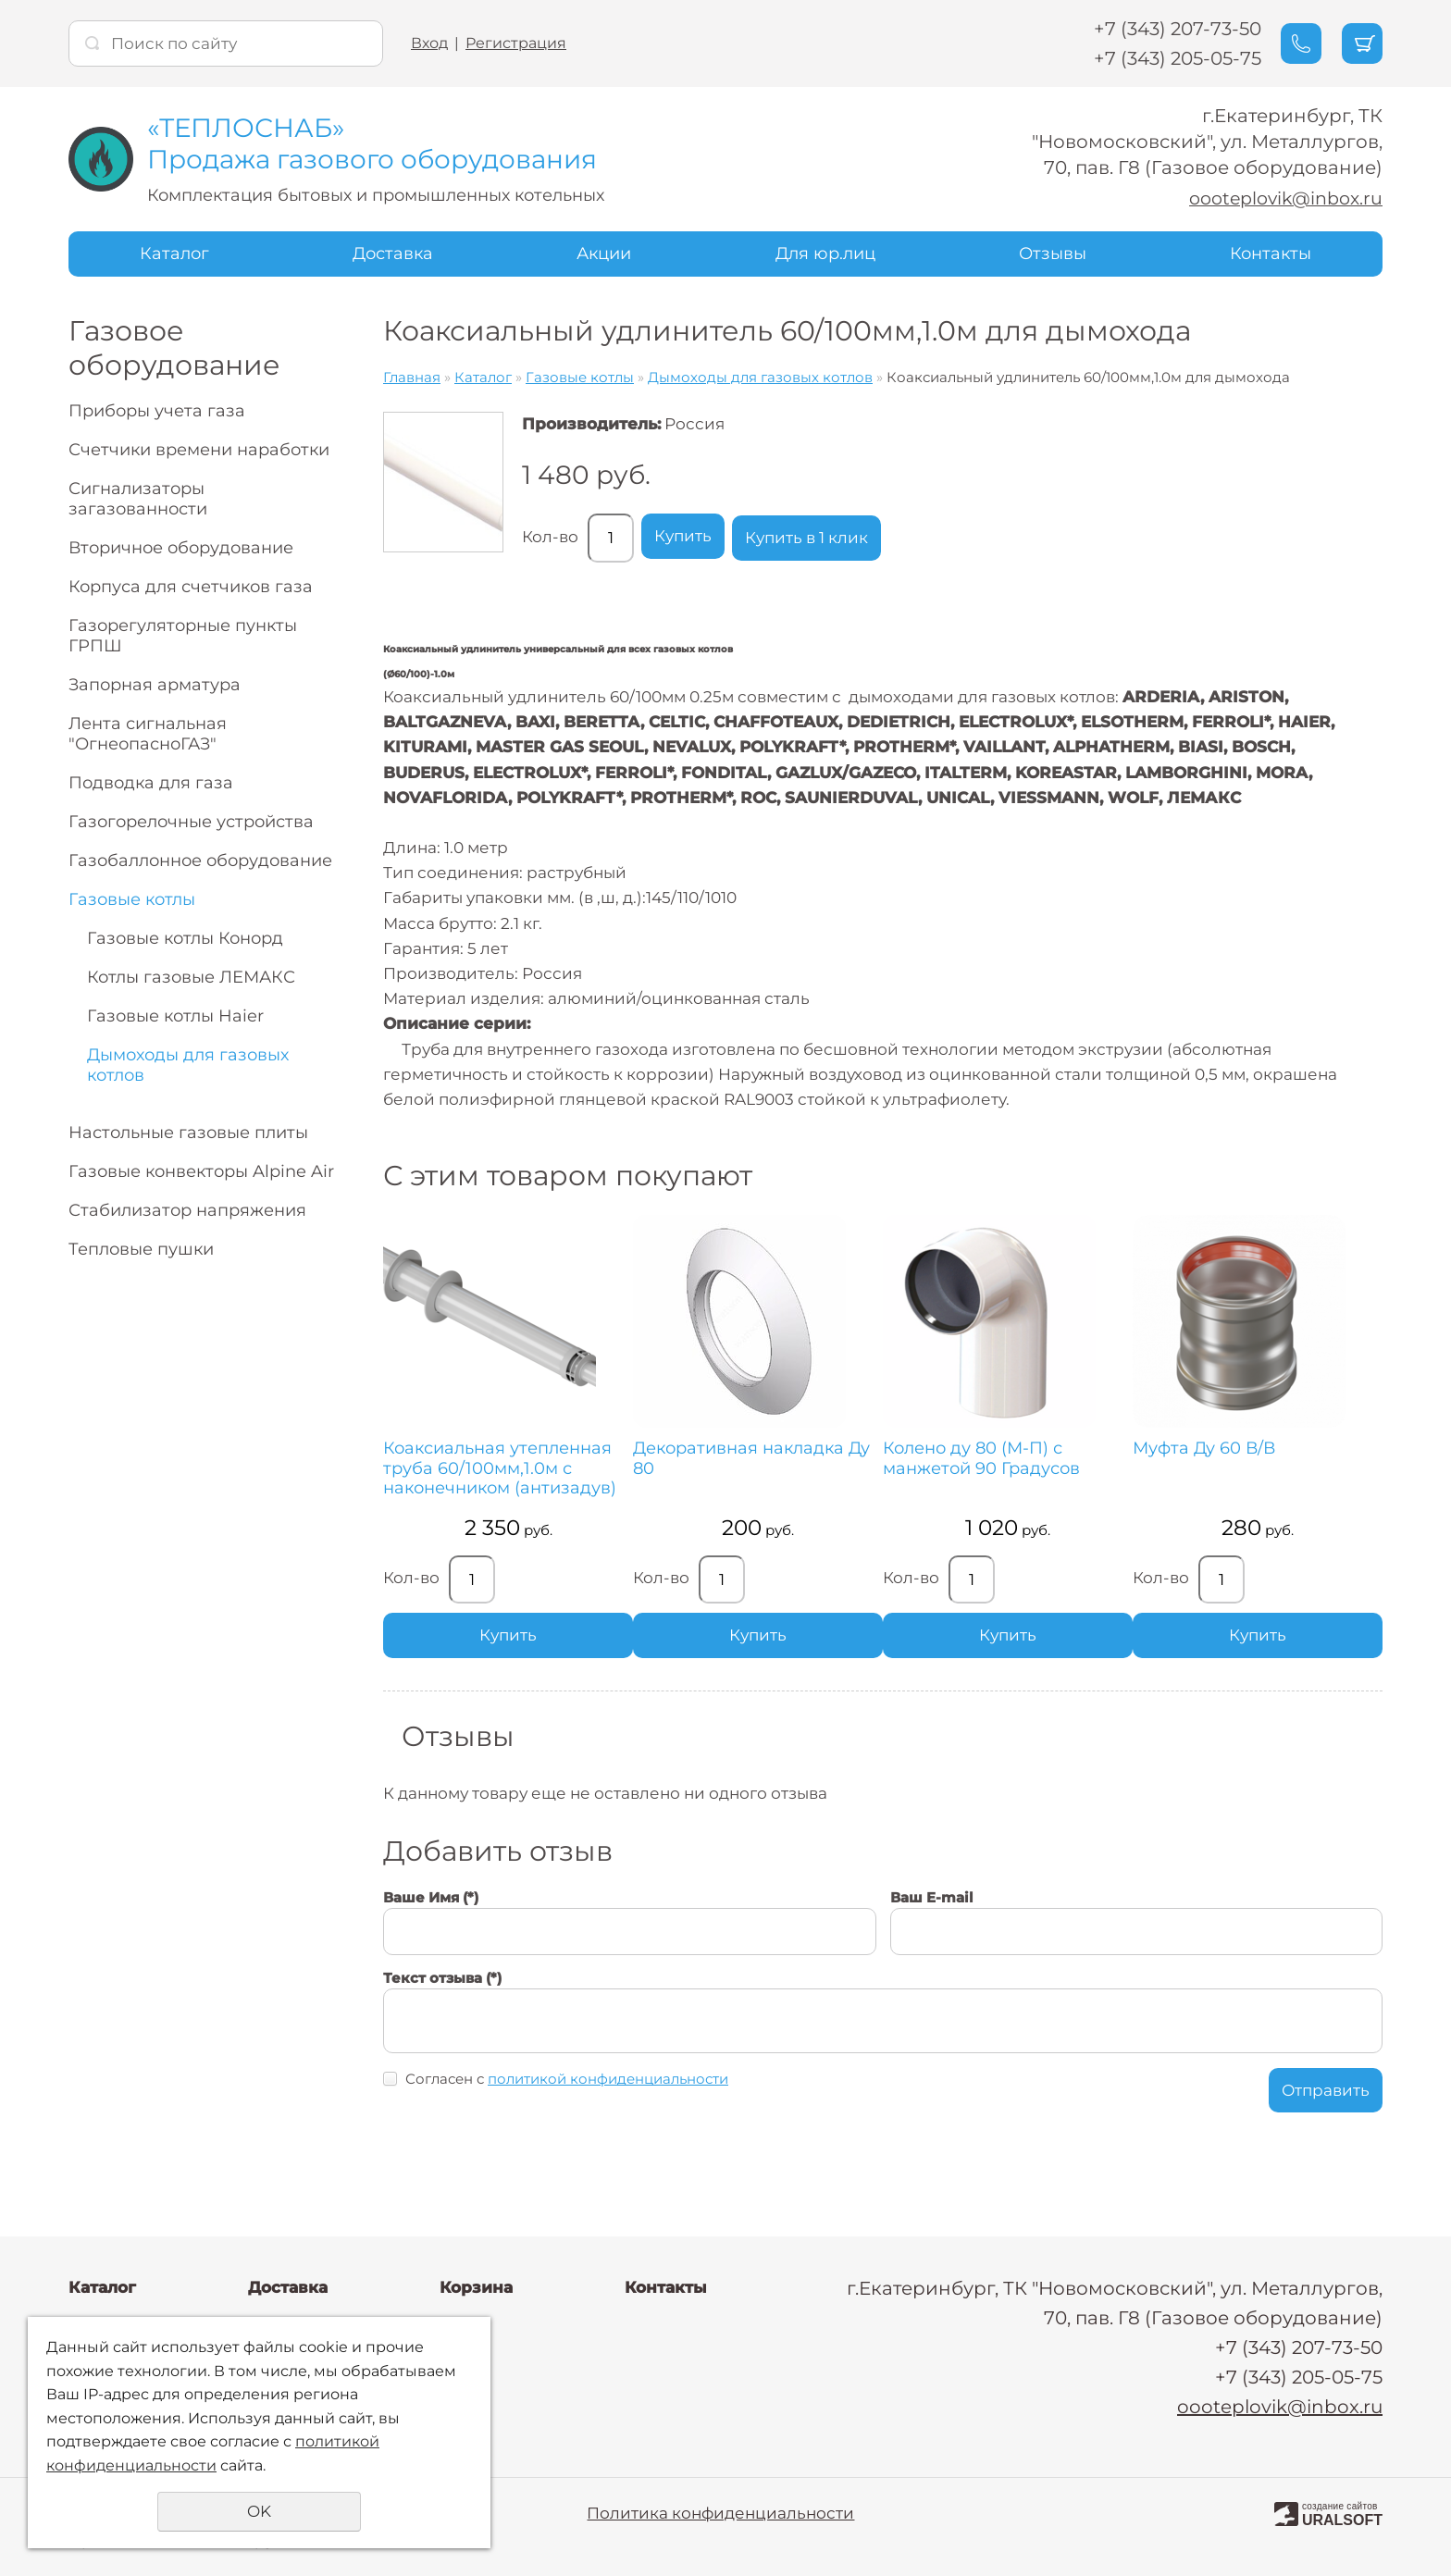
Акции (604, 253)
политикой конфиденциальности (608, 2118)
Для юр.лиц (825, 253)
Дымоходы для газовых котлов (188, 1065)
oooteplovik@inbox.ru (1280, 198)
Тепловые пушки (141, 1249)
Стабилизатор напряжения (187, 1210)
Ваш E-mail (932, 1937)
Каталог (174, 253)
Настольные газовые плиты (188, 1132)
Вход (429, 43)
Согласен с (566, 2118)
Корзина (476, 2287)
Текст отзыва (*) (442, 2016)
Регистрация (515, 43)
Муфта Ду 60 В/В (1104, 1448)
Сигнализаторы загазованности (137, 498)
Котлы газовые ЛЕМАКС (191, 977)
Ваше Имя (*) (430, 1937)
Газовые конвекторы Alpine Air (201, 1171)
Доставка (393, 253)
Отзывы (1052, 253)
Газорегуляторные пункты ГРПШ (182, 635)
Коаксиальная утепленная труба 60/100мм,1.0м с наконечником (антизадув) (461, 1488)
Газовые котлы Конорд (185, 938)
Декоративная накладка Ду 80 (705, 1459)
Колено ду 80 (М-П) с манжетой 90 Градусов (914, 1459)
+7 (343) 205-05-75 (1150, 58)
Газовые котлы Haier (175, 1016)
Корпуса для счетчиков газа (190, 586)
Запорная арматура (154, 685)
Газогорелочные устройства (191, 821)
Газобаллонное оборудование (200, 860)
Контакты (1270, 253)
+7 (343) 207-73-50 (1150, 29)
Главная (411, 377)
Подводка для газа (150, 783)
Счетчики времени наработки (198, 450)
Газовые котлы (131, 899)
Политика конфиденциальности (720, 2513)
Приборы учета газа (156, 411)
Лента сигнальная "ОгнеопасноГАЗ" (147, 733)
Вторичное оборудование (180, 548)
